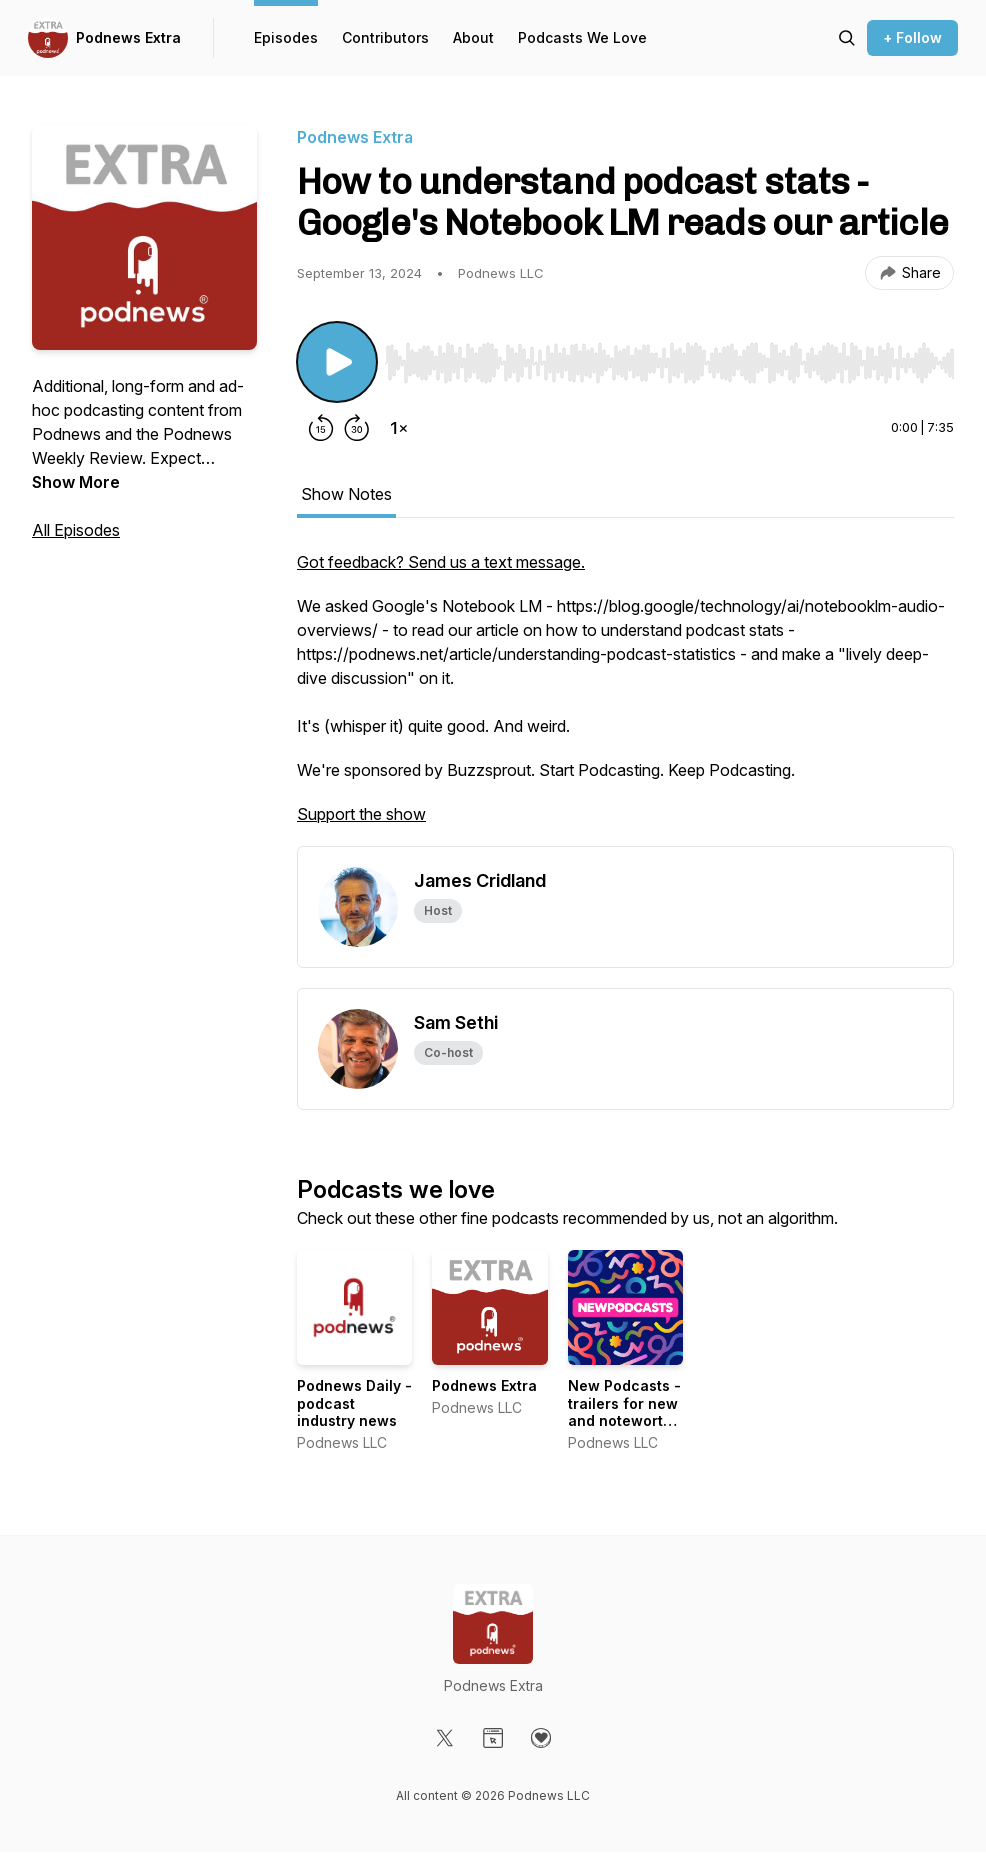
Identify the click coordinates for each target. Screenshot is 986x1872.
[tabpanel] (625, 698)
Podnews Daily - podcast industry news (354, 1403)
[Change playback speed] (399, 428)
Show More (76, 482)
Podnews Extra (128, 37)
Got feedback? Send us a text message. (441, 562)
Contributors (385, 37)
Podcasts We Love (582, 37)
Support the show (361, 814)
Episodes (286, 37)
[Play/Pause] (337, 362)
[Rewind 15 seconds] (321, 428)
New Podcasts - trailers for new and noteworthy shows (624, 1412)
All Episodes (76, 530)
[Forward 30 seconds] (357, 428)
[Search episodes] (847, 38)
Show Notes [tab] (346, 494)
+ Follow (912, 37)
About (473, 37)
